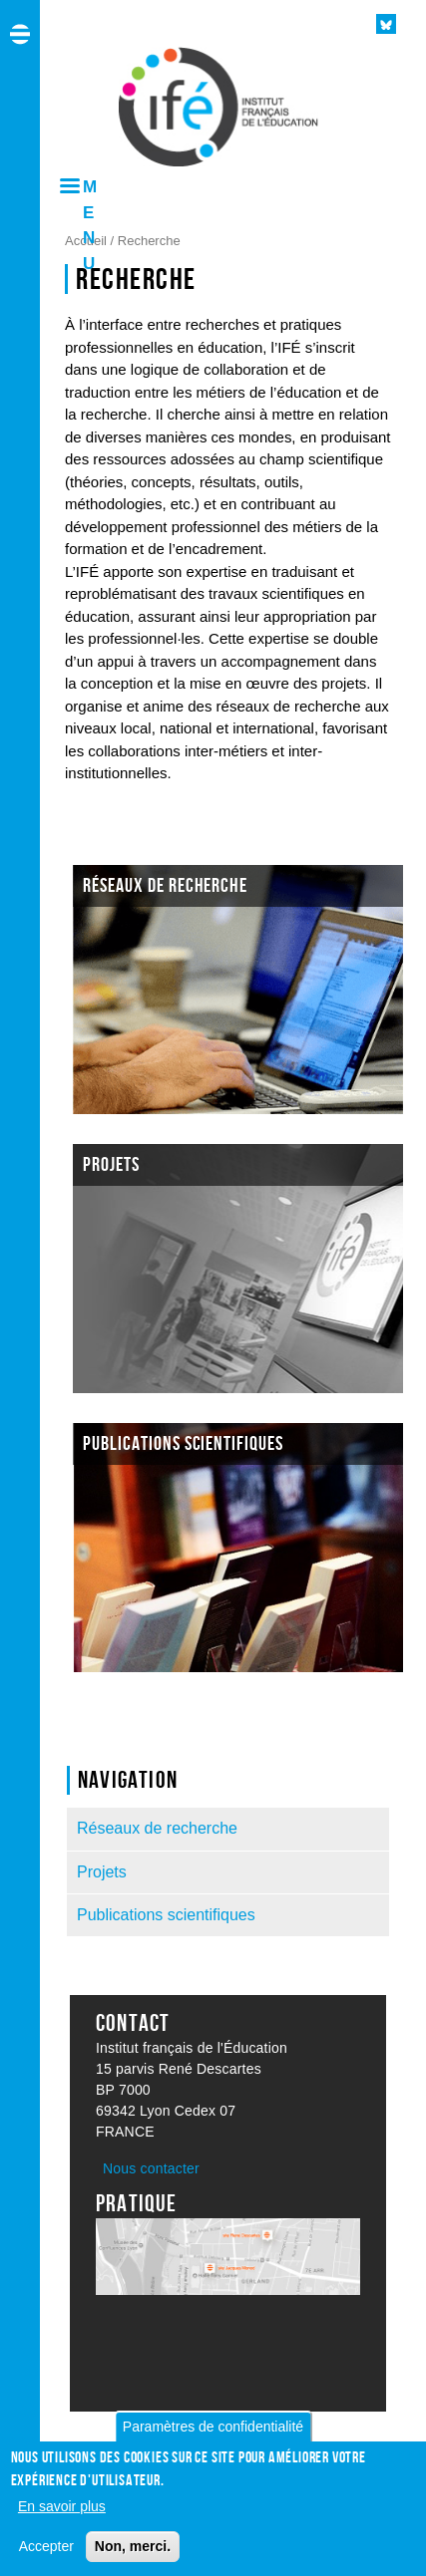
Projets (102, 1871)
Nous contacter (151, 2168)
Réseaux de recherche (157, 1828)
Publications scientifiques (166, 1914)
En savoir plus (62, 2515)
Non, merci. (133, 2555)
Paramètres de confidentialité (213, 2436)
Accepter (46, 2555)
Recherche (149, 240)
